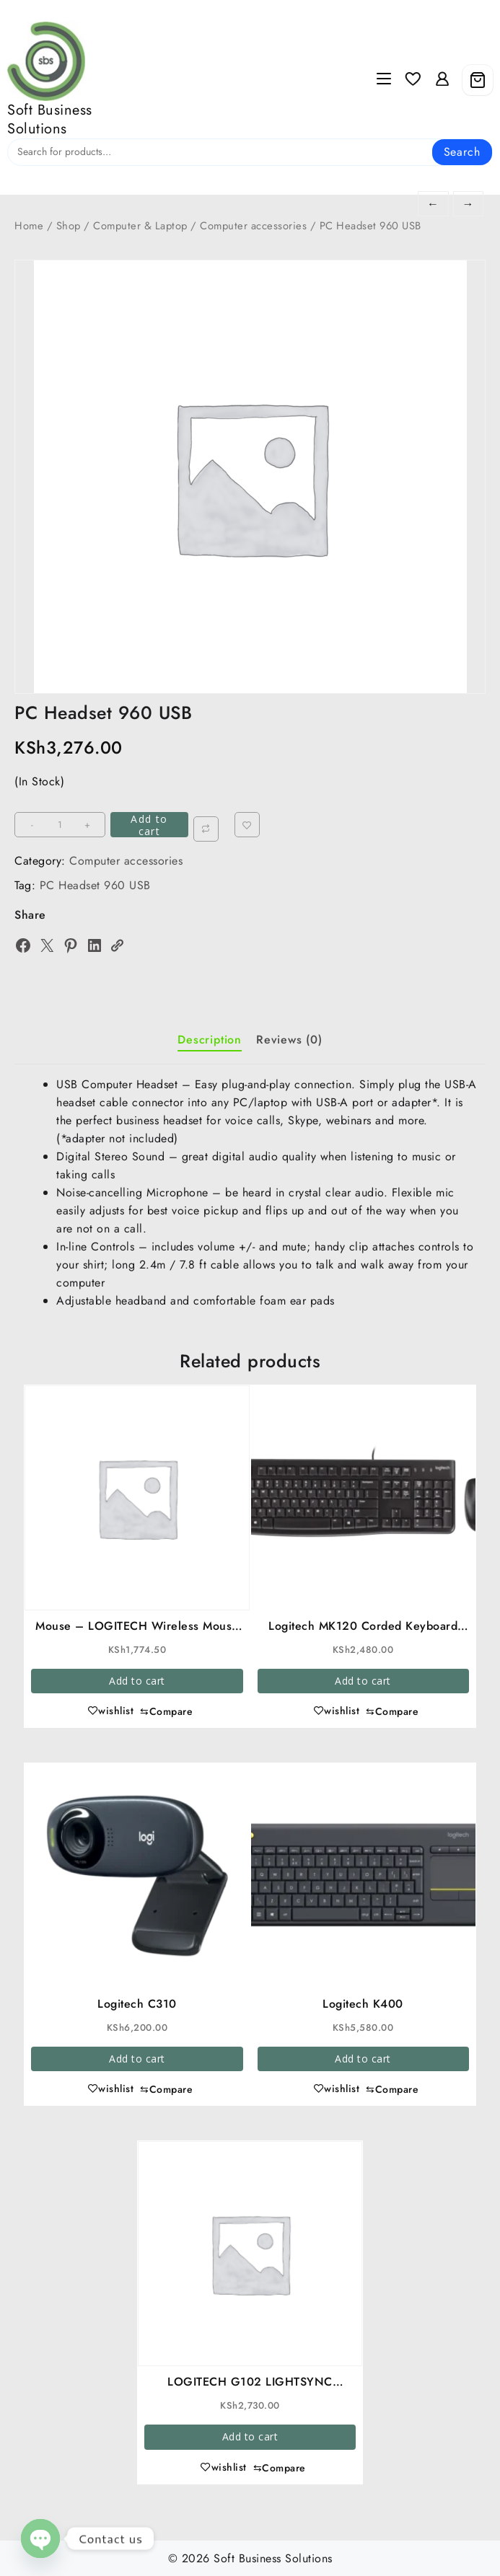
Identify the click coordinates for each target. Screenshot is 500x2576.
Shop (68, 226)
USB (455, 1084)
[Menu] (383, 80)
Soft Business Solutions (49, 119)
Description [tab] (209, 1039)
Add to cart (150, 824)
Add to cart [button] (137, 1681)
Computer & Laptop (140, 226)
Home (28, 226)
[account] (442, 79)
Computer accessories (253, 226)
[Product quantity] (60, 825)
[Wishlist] (413, 79)
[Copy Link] (117, 945)
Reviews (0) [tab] (289, 1039)
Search (462, 152)
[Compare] (207, 829)
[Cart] (477, 80)
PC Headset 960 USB (95, 885)
